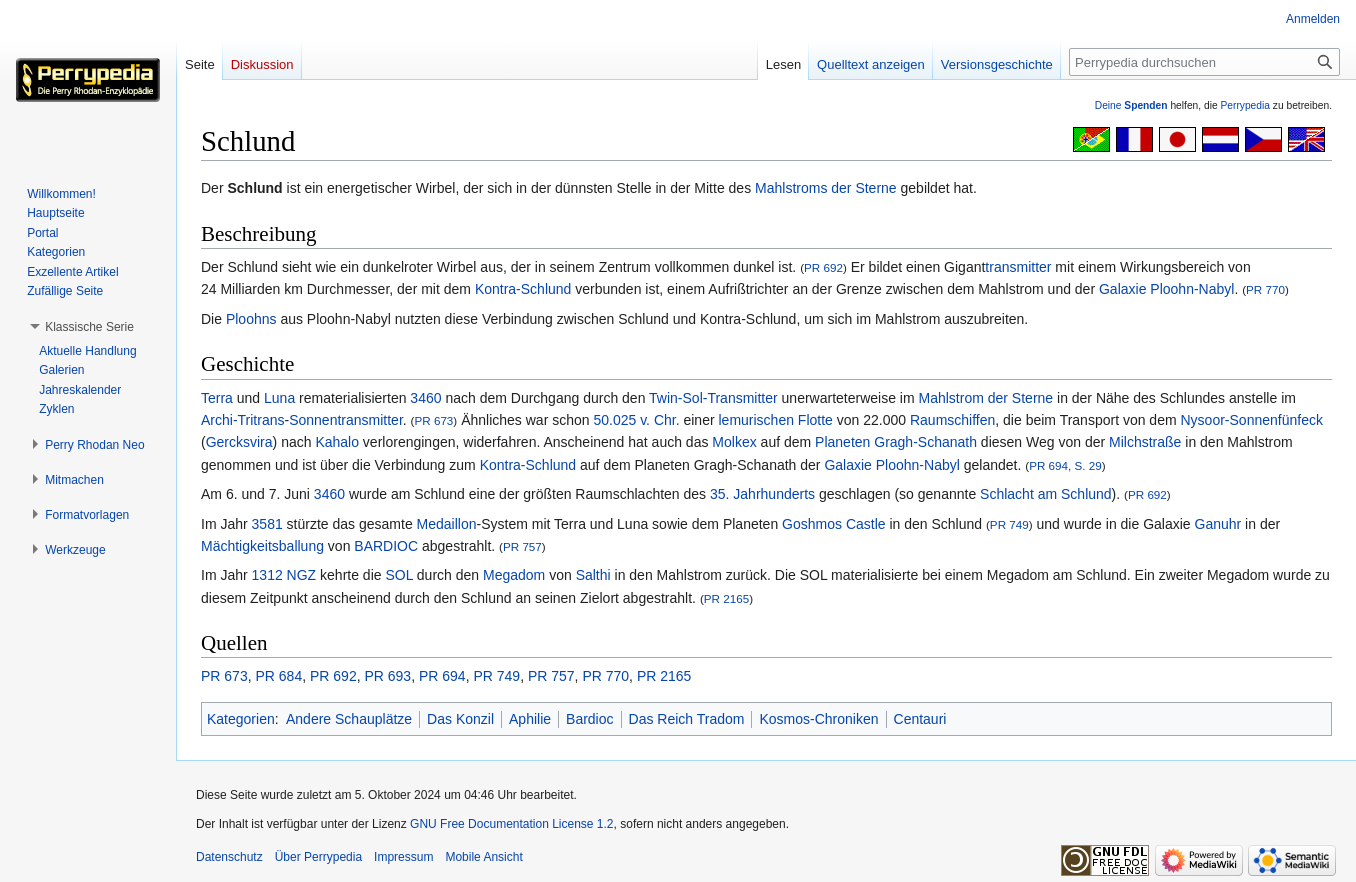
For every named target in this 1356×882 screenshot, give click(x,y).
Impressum (403, 857)
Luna (279, 398)
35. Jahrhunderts (762, 494)
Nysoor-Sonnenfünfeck (1252, 420)
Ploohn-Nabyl (1192, 289)
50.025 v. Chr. (636, 420)
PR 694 (442, 676)
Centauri (920, 719)
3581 (267, 524)
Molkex (734, 442)
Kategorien (241, 719)
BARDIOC (386, 546)
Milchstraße (1145, 442)
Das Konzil (460, 719)
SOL (399, 575)
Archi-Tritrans (243, 420)
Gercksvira (239, 442)
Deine (1131, 105)
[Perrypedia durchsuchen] (1204, 62)
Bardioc (589, 719)
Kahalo (337, 442)
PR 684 (278, 676)
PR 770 (1265, 289)
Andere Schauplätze (349, 719)
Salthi (593, 575)
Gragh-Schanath (925, 442)
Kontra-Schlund (523, 289)
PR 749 (1009, 524)
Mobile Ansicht (483, 857)
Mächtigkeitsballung (262, 546)
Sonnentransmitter (346, 420)
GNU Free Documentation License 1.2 (511, 824)
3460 (425, 398)
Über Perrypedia (318, 857)
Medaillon (447, 524)
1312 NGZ (284, 575)
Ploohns (251, 319)
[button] (89, 327)
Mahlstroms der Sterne (826, 188)
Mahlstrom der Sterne (986, 398)
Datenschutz (229, 857)
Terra (217, 398)
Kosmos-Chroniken (818, 719)
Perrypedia (1245, 105)
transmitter (1018, 267)
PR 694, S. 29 (1065, 465)
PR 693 (387, 676)
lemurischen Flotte (776, 420)
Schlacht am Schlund (1046, 494)
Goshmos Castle (833, 524)
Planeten (842, 442)
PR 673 (433, 420)
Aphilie (530, 719)
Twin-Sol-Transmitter (713, 398)
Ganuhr (1218, 524)
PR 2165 (726, 598)
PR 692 (823, 267)
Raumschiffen (952, 420)
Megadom (514, 575)
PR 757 (522, 546)
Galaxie (1122, 289)
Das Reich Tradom (687, 719)
